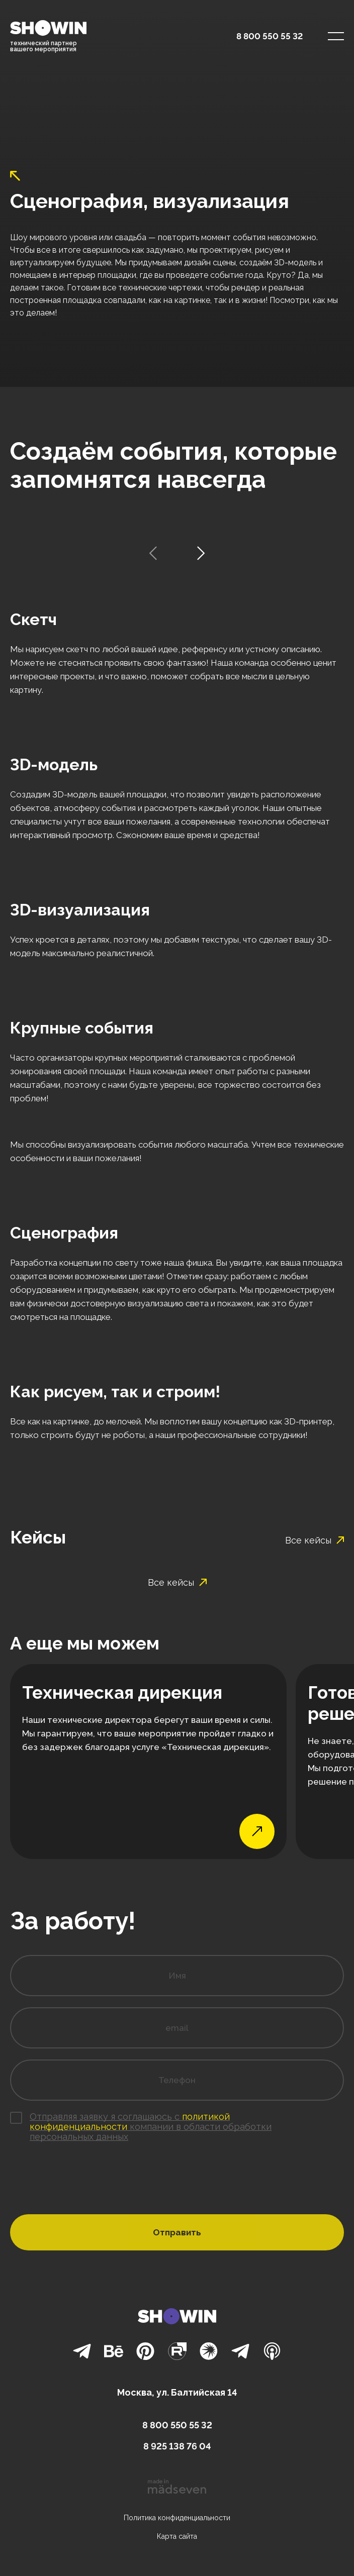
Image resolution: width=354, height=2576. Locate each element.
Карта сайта (177, 2536)
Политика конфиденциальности (177, 2518)
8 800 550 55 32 (269, 36)
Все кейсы (314, 1540)
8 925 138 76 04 (177, 2446)
